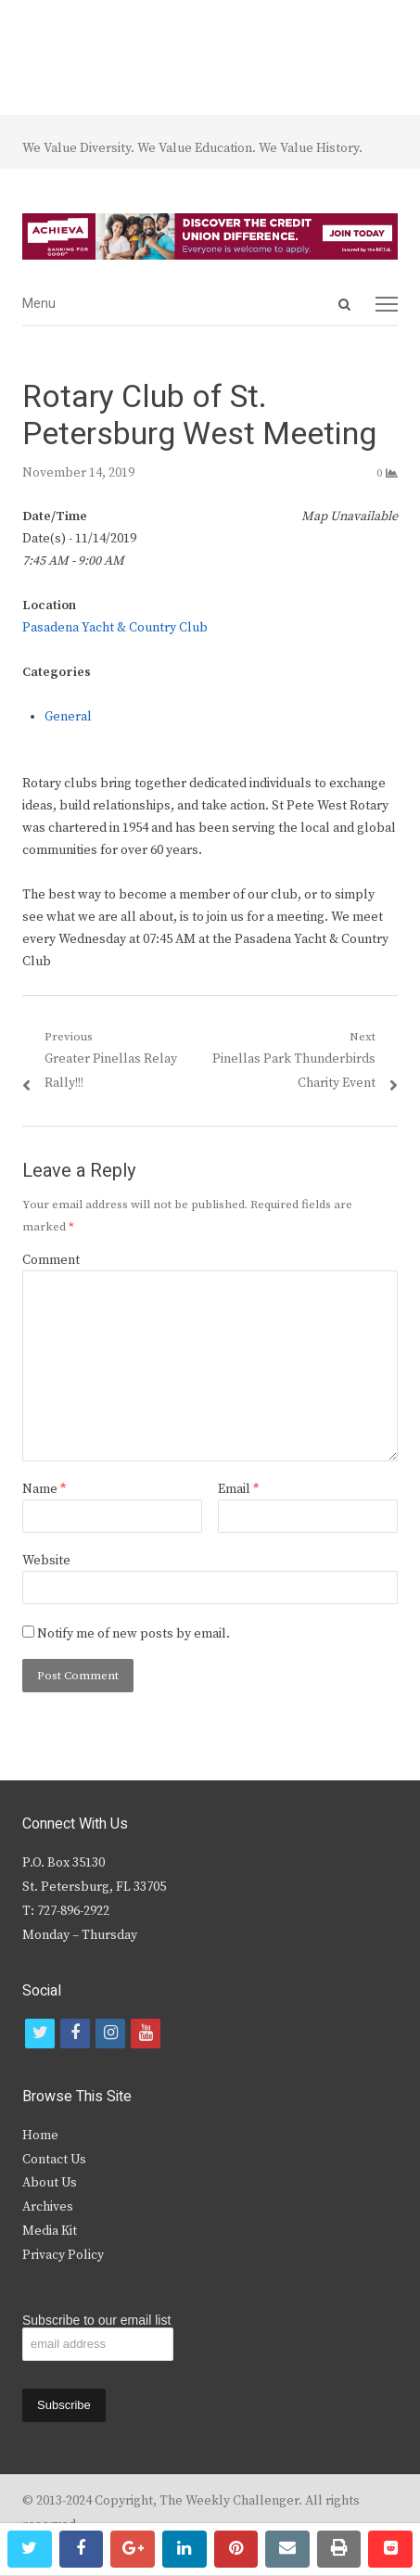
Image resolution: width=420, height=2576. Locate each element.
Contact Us (54, 2159)
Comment (51, 1260)
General (68, 716)
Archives (47, 2207)
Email (238, 1489)
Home (40, 2135)
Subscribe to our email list (96, 2320)
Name (44, 1489)
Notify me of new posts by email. (133, 1634)
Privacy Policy (63, 2255)
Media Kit (49, 2231)
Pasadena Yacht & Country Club (115, 627)
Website (46, 1560)
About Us (49, 2182)
